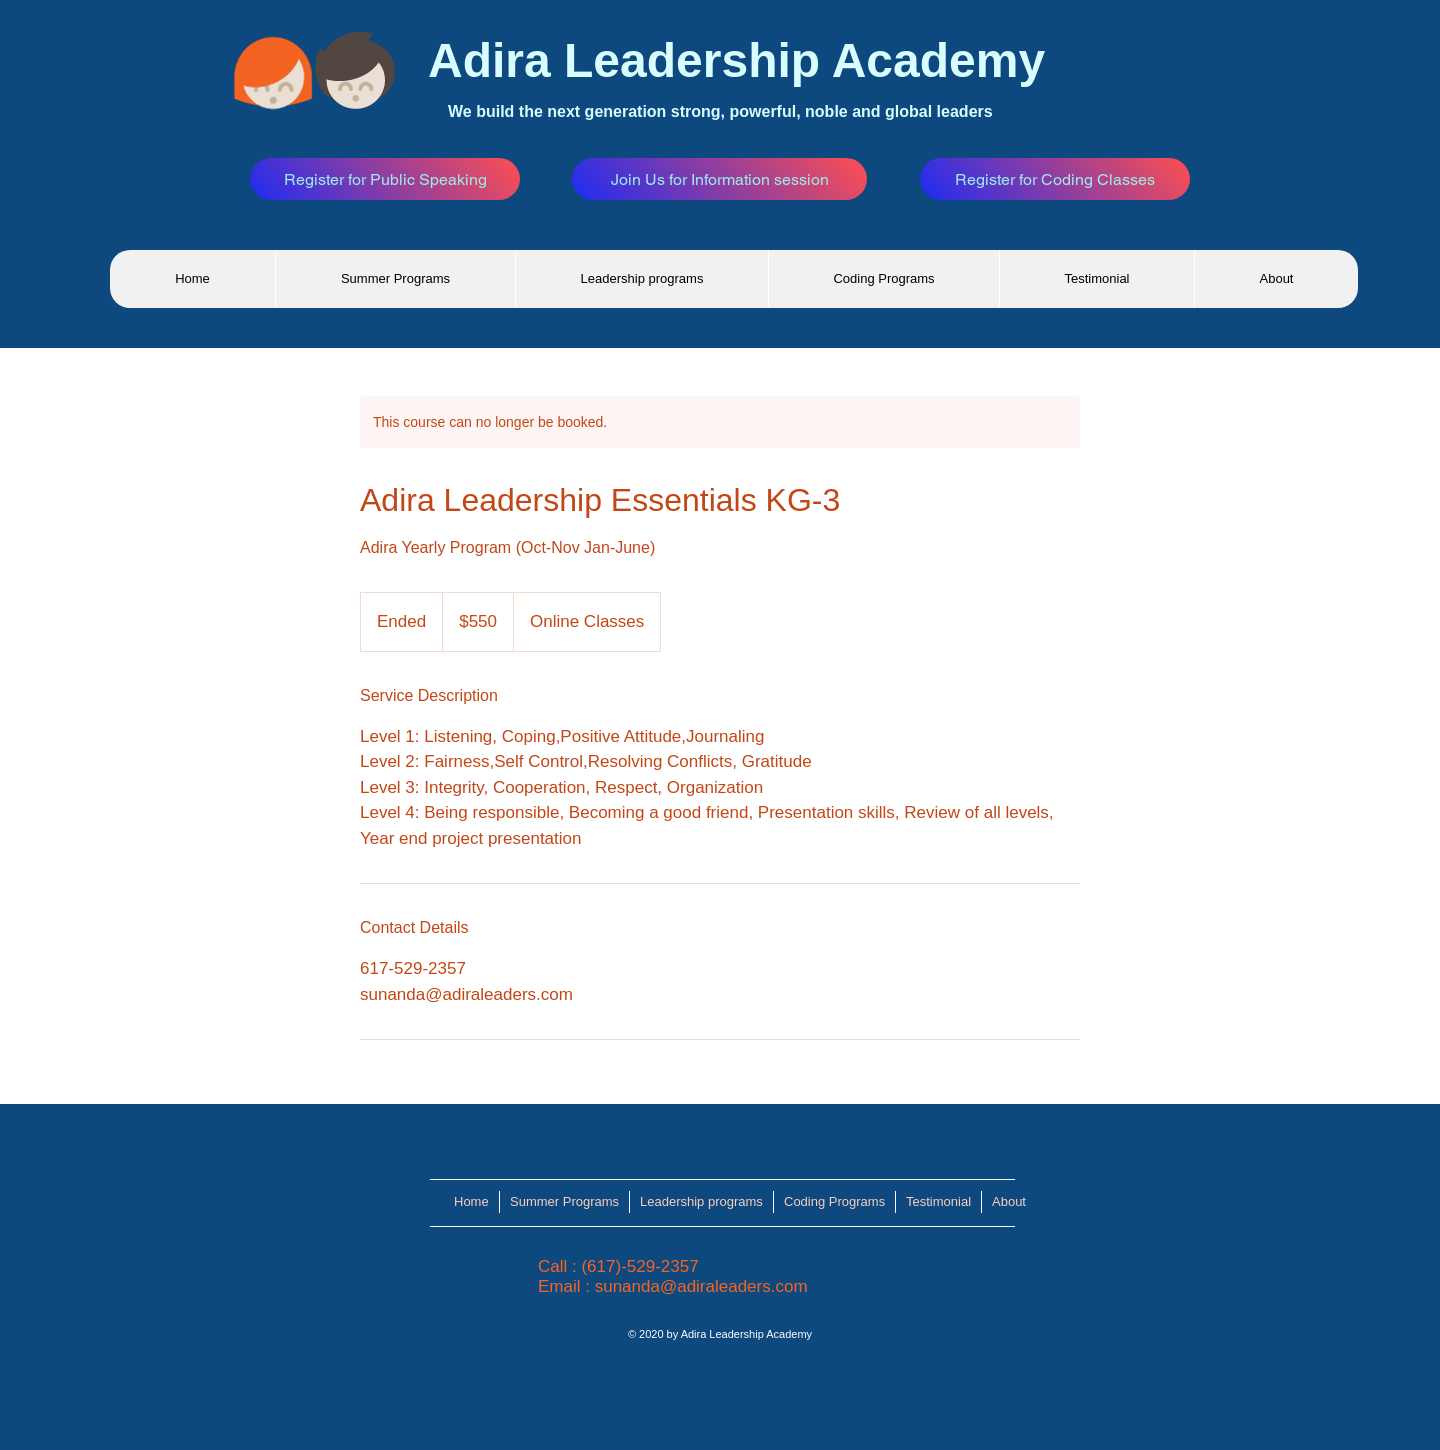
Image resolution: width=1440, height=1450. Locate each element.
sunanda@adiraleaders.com (701, 1286)
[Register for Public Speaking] (385, 179)
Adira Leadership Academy (736, 60)
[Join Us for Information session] (719, 179)
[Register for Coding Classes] (1055, 179)
